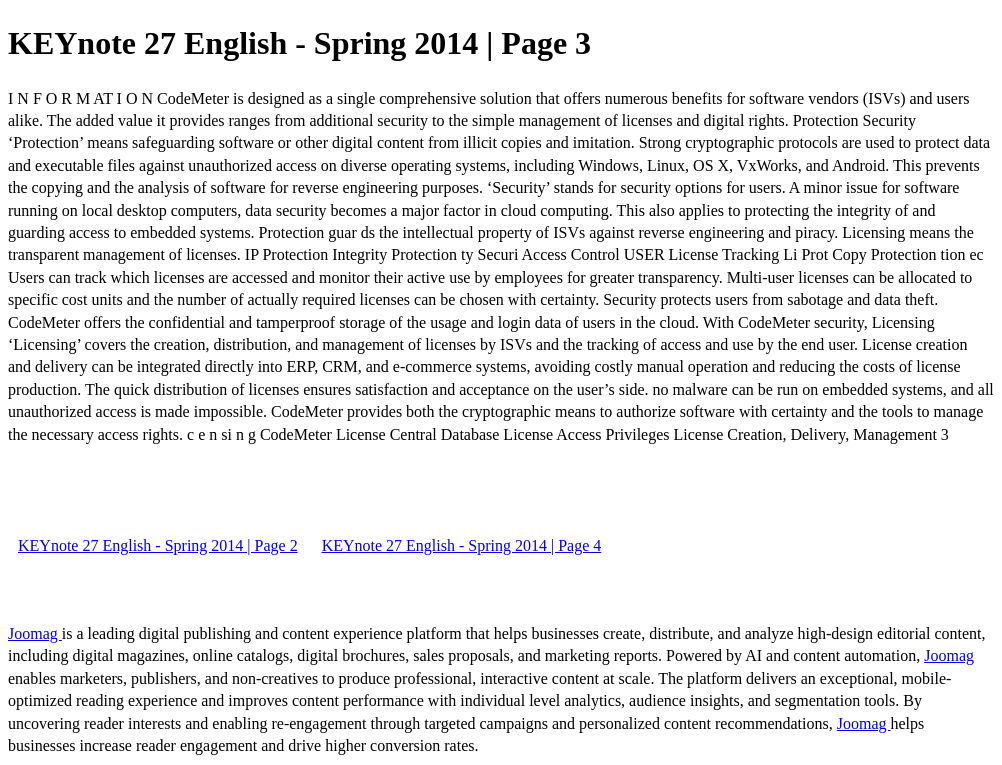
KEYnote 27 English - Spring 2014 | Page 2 (158, 545)
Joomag (35, 633)
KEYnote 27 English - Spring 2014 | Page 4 (462, 545)
